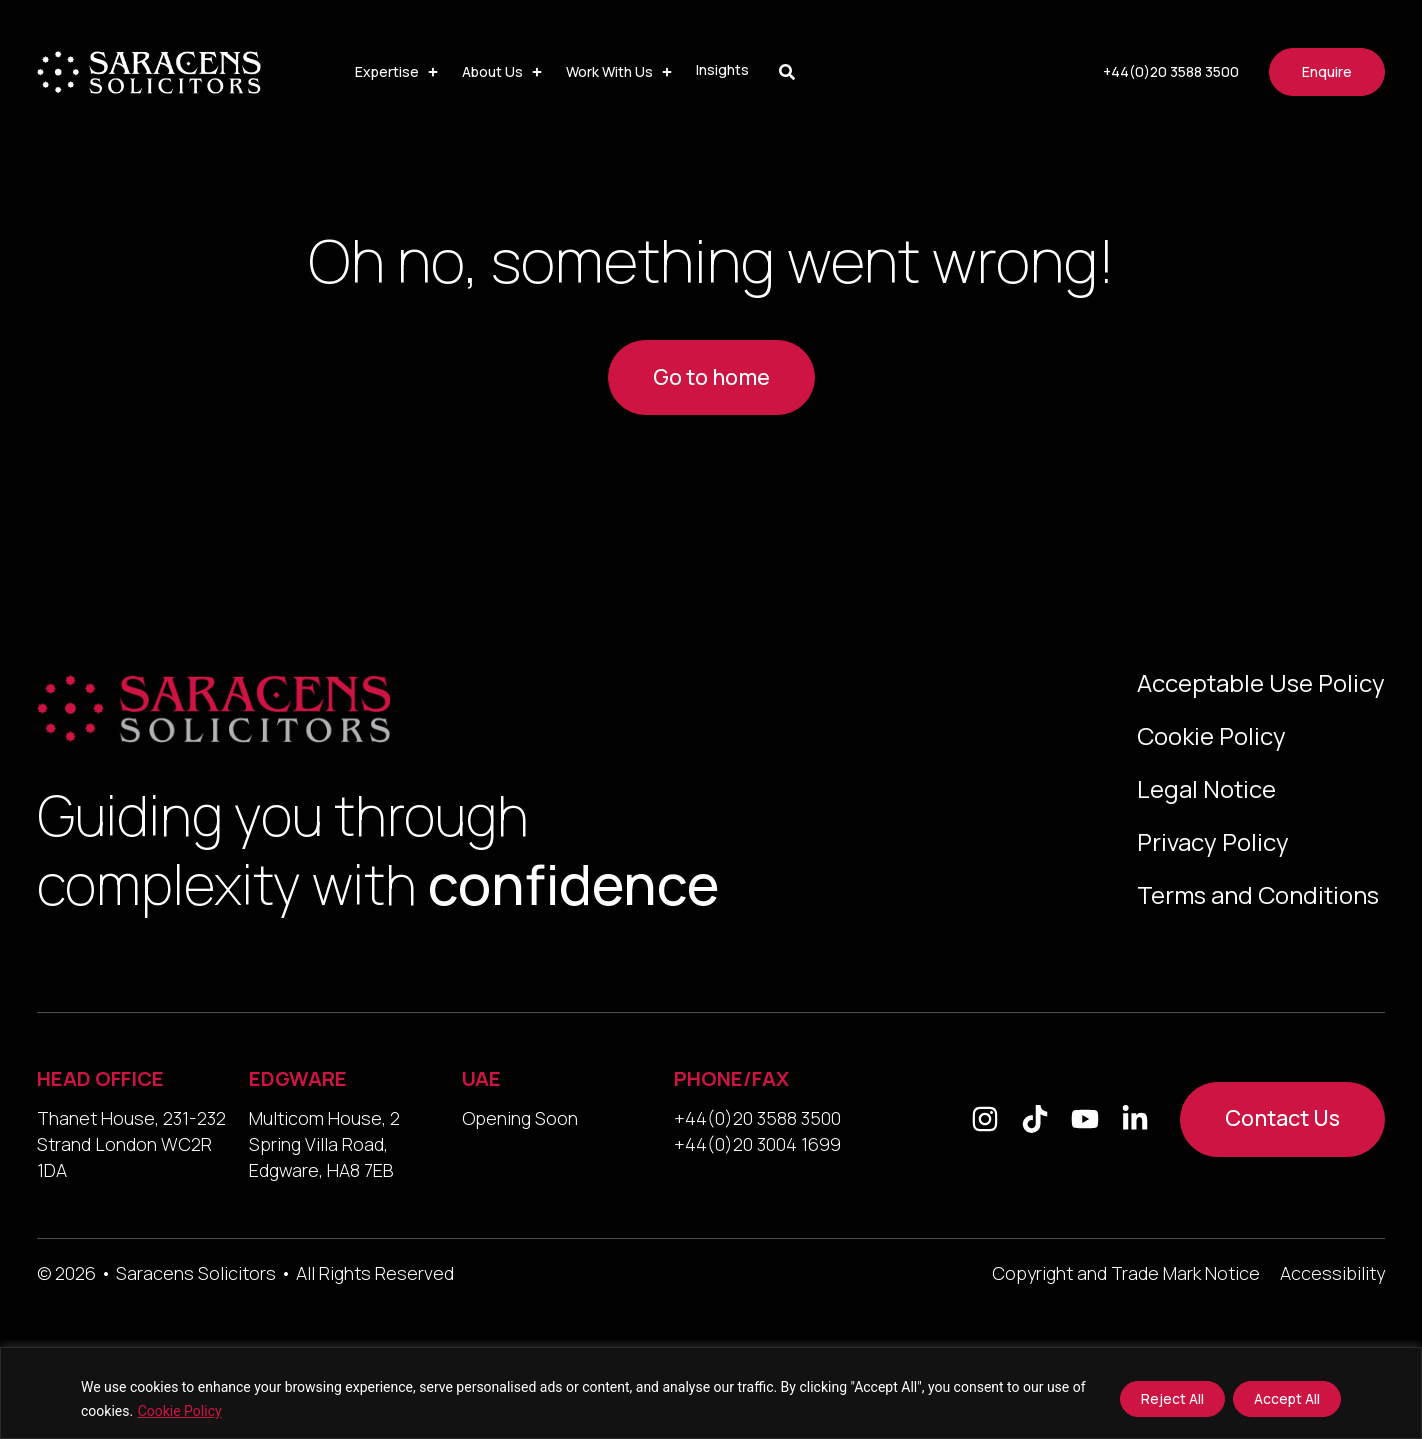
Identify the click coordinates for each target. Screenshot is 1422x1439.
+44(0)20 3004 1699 (757, 1144)
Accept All (1287, 1398)
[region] (711, 1393)
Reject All (1172, 1398)
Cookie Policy (180, 1411)
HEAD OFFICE (100, 1078)
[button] (398, 72)
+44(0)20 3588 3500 (757, 1118)
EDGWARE (298, 1078)
